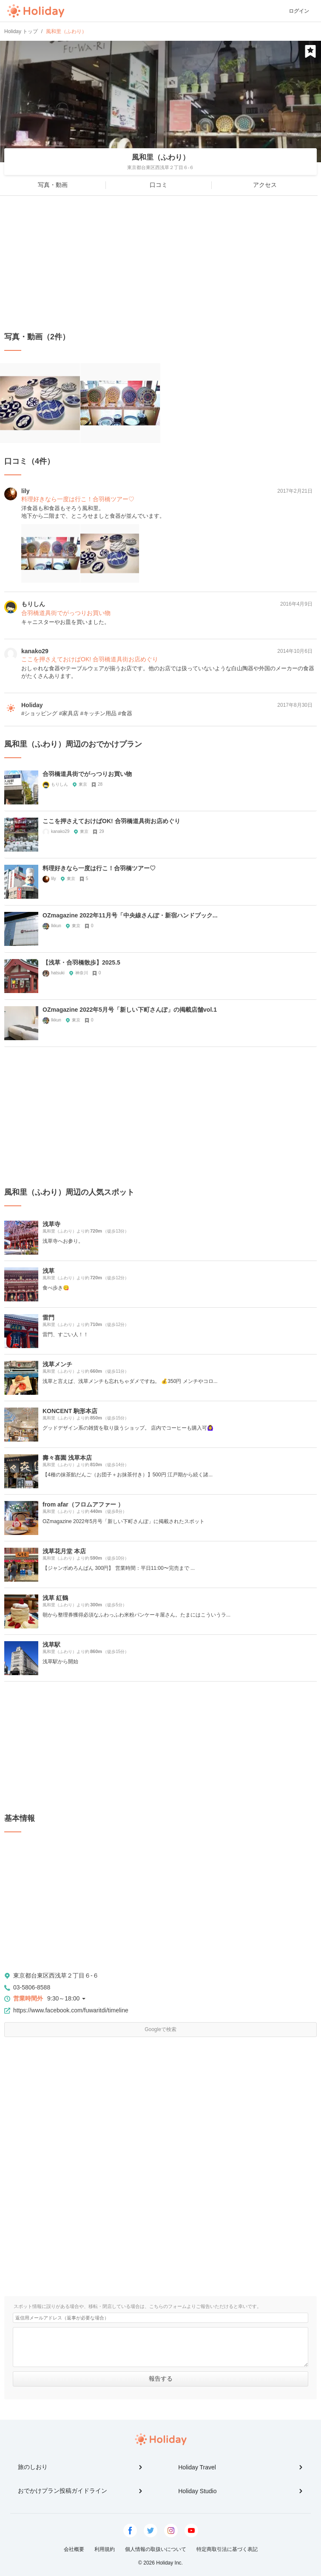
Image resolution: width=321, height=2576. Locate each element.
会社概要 (74, 2549)
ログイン (299, 11)
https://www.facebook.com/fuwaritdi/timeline (70, 2010)
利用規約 (104, 2549)
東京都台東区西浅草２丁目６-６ (56, 1975)
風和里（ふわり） (161, 157)
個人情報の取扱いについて (155, 2549)
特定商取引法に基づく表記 (227, 2549)
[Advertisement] (160, 263)
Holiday (36, 11)
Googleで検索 (160, 2029)
